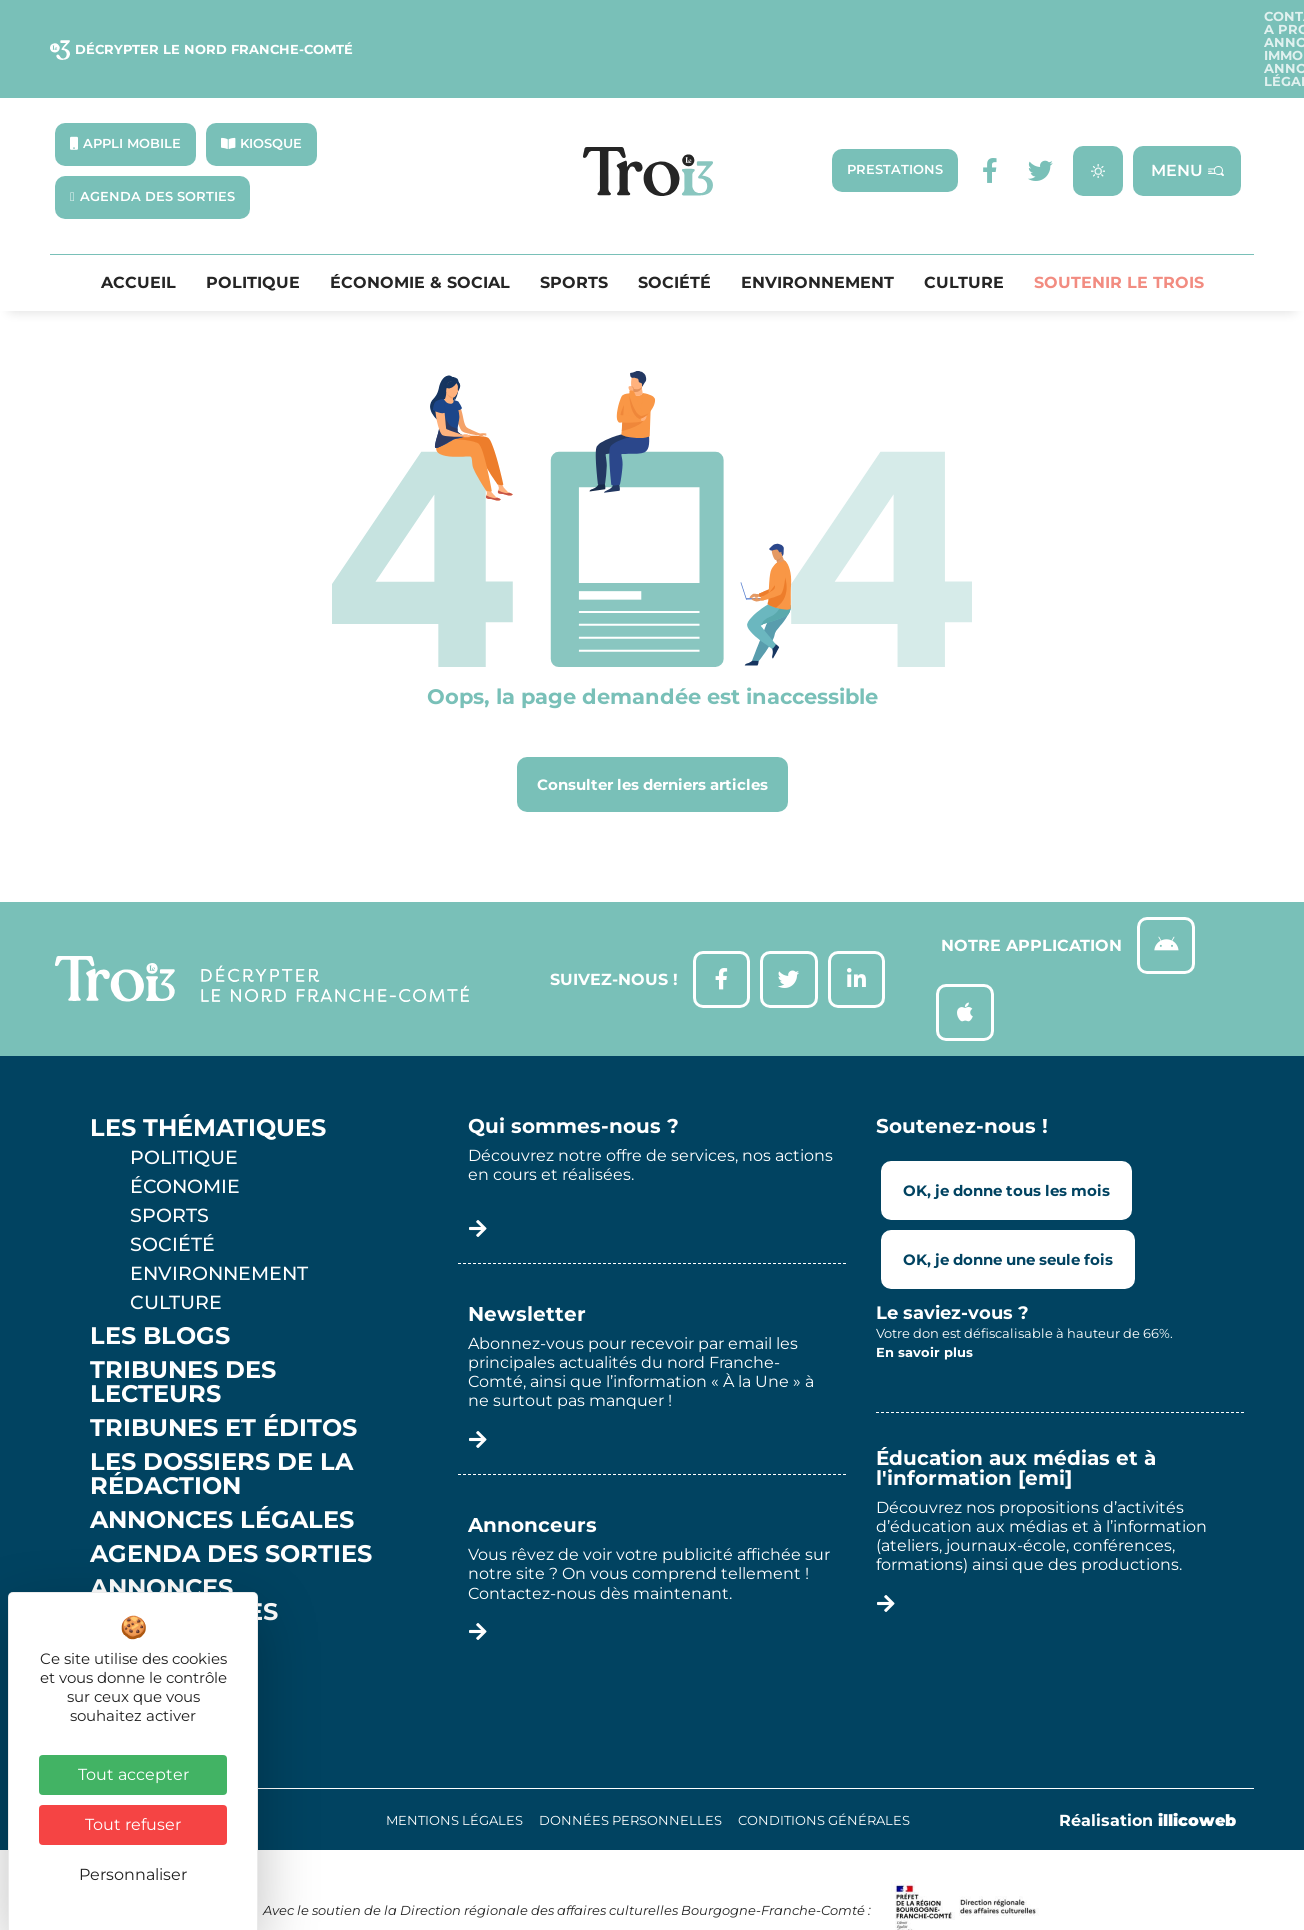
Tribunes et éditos (223, 1386)
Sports (574, 234)
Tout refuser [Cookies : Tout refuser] (133, 1824)
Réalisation (1147, 1778)
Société (674, 234)
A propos (836, 24)
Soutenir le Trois (1119, 234)
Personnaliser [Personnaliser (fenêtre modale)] (133, 1874)
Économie (185, 1144)
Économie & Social (420, 234)
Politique (253, 234)
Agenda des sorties (231, 1512)
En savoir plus (924, 1310)
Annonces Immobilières (985, 24)
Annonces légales (1171, 24)
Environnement (817, 234)
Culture (964, 234)
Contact (746, 24)
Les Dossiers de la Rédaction (221, 1432)
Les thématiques (208, 1086)
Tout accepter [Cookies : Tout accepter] (133, 1774)
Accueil (138, 234)
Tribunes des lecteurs (183, 1340)
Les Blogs (160, 1294)
